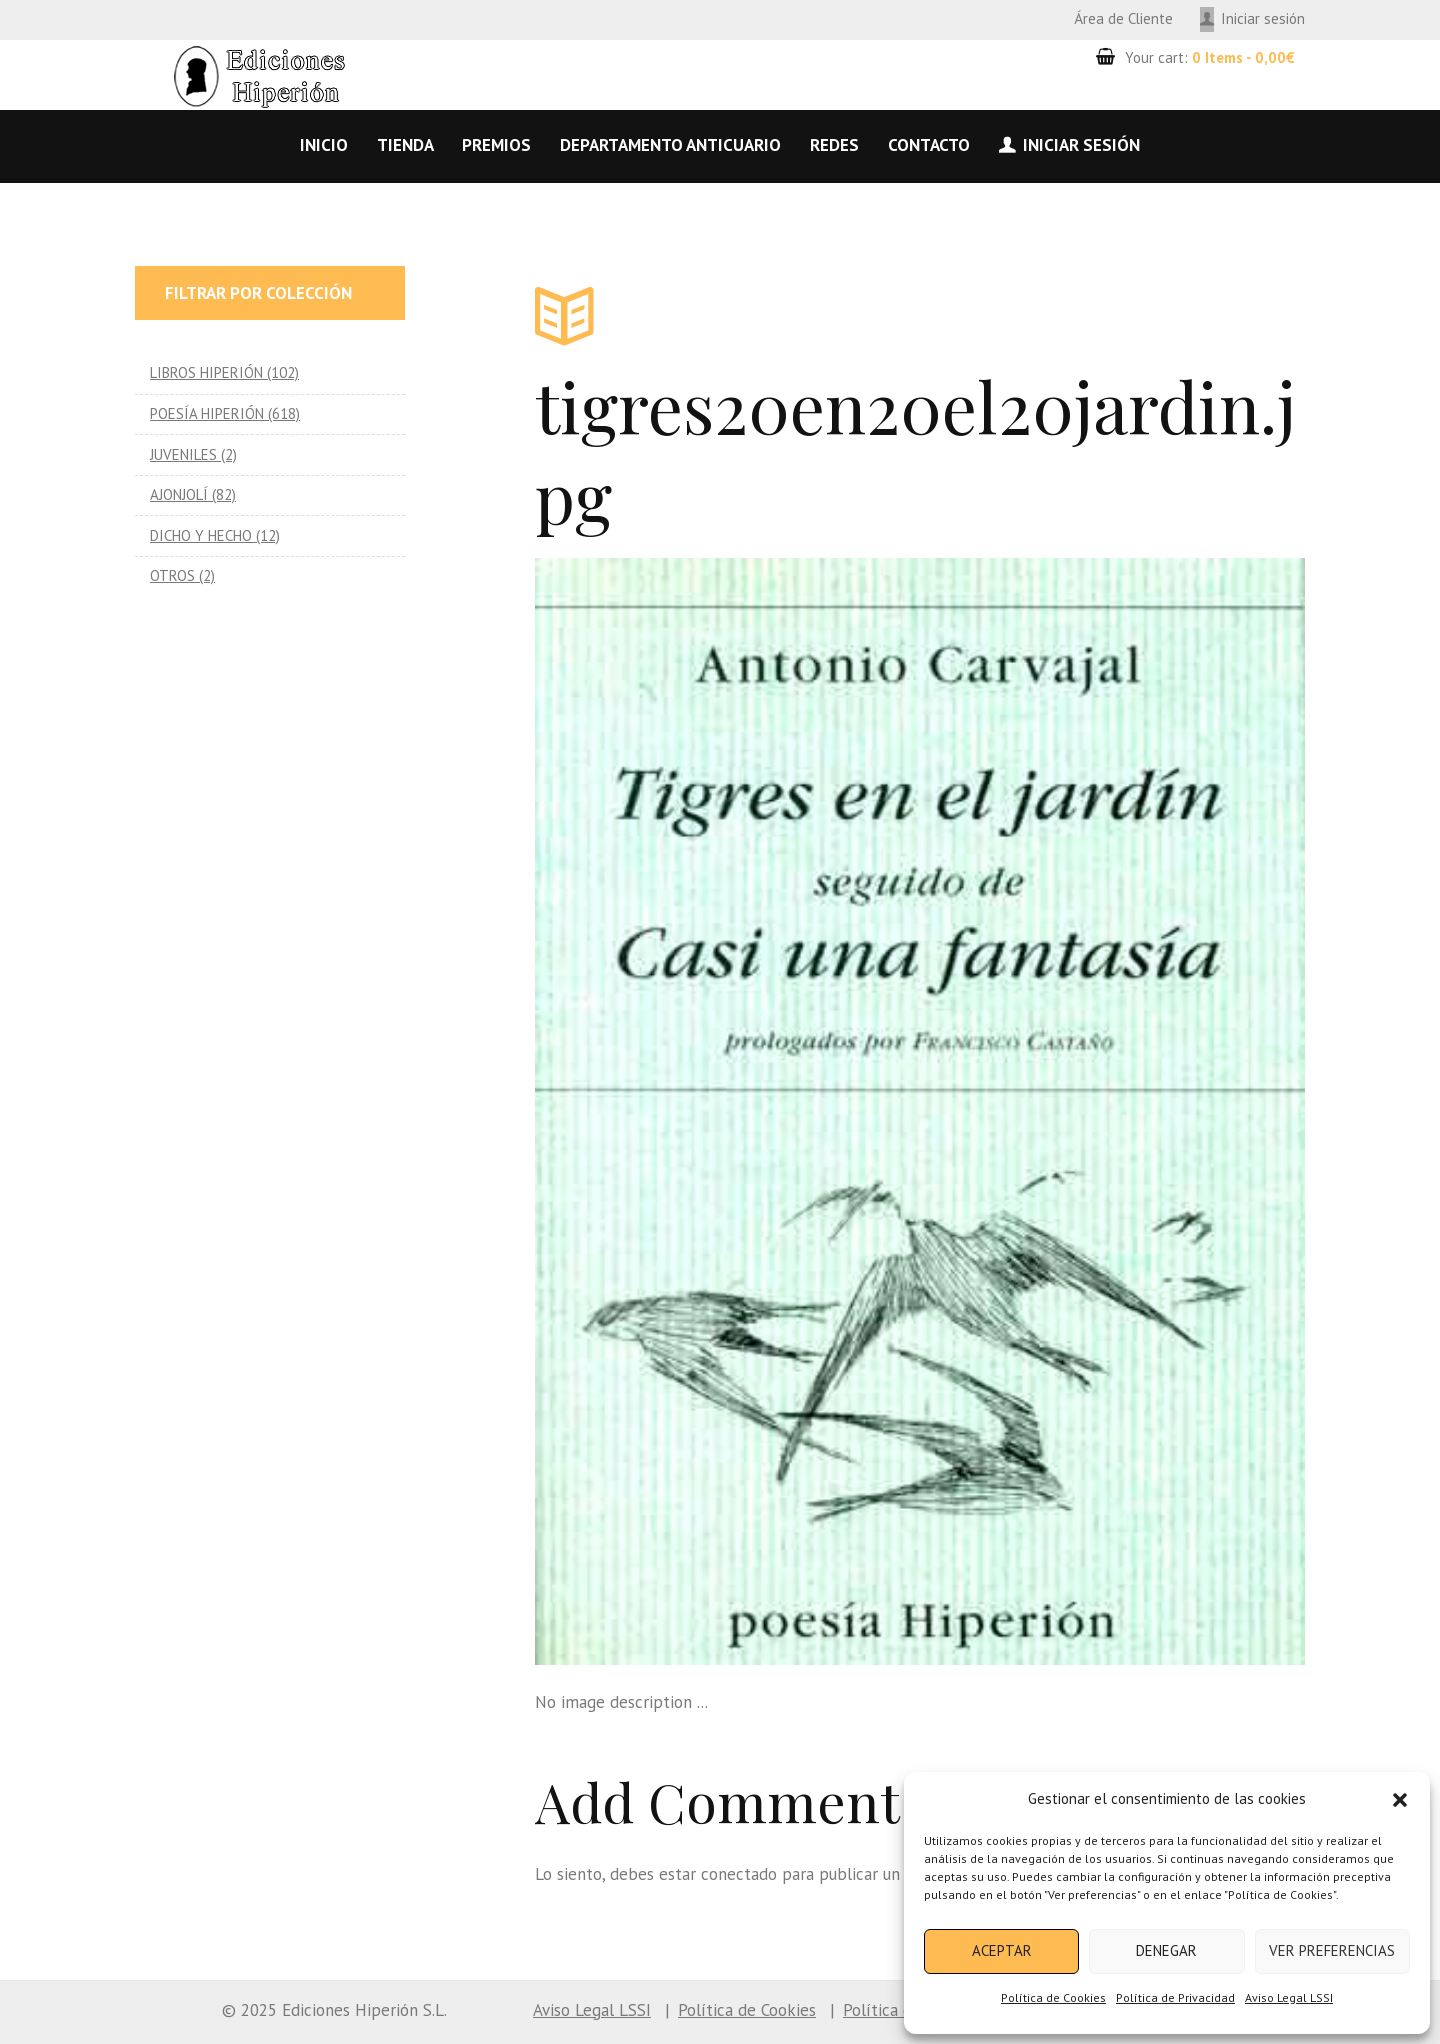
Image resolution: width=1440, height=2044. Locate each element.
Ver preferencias (1332, 1950)
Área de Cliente (1123, 18)
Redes (834, 145)
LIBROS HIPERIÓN (206, 372)
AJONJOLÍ (179, 494)
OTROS (172, 575)
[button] (1400, 1800)
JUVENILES (183, 454)
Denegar (1166, 1950)
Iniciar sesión (1263, 18)
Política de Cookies (1053, 1997)
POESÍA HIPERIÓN (207, 413)
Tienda (405, 145)
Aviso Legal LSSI (1289, 1997)
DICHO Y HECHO (201, 535)
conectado (739, 1874)
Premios (496, 145)
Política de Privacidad (1175, 1997)
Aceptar (1002, 1950)
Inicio (324, 145)
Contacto (929, 145)
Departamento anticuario (670, 145)
